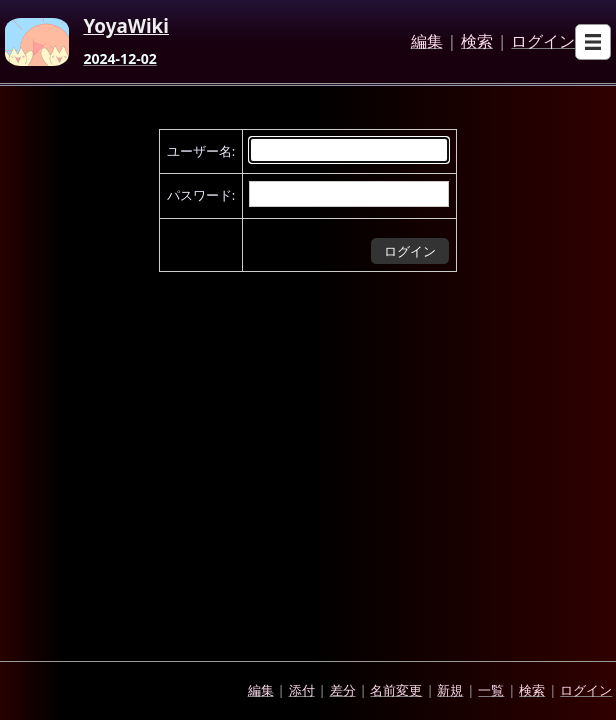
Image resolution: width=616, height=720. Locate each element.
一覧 (491, 690)
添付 (302, 690)
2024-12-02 (119, 59)
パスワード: (201, 195)
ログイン (543, 42)
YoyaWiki (126, 27)
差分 (343, 690)
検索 (477, 42)
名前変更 (396, 690)
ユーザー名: (201, 151)
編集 (427, 42)
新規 (450, 690)
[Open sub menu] (593, 42)
